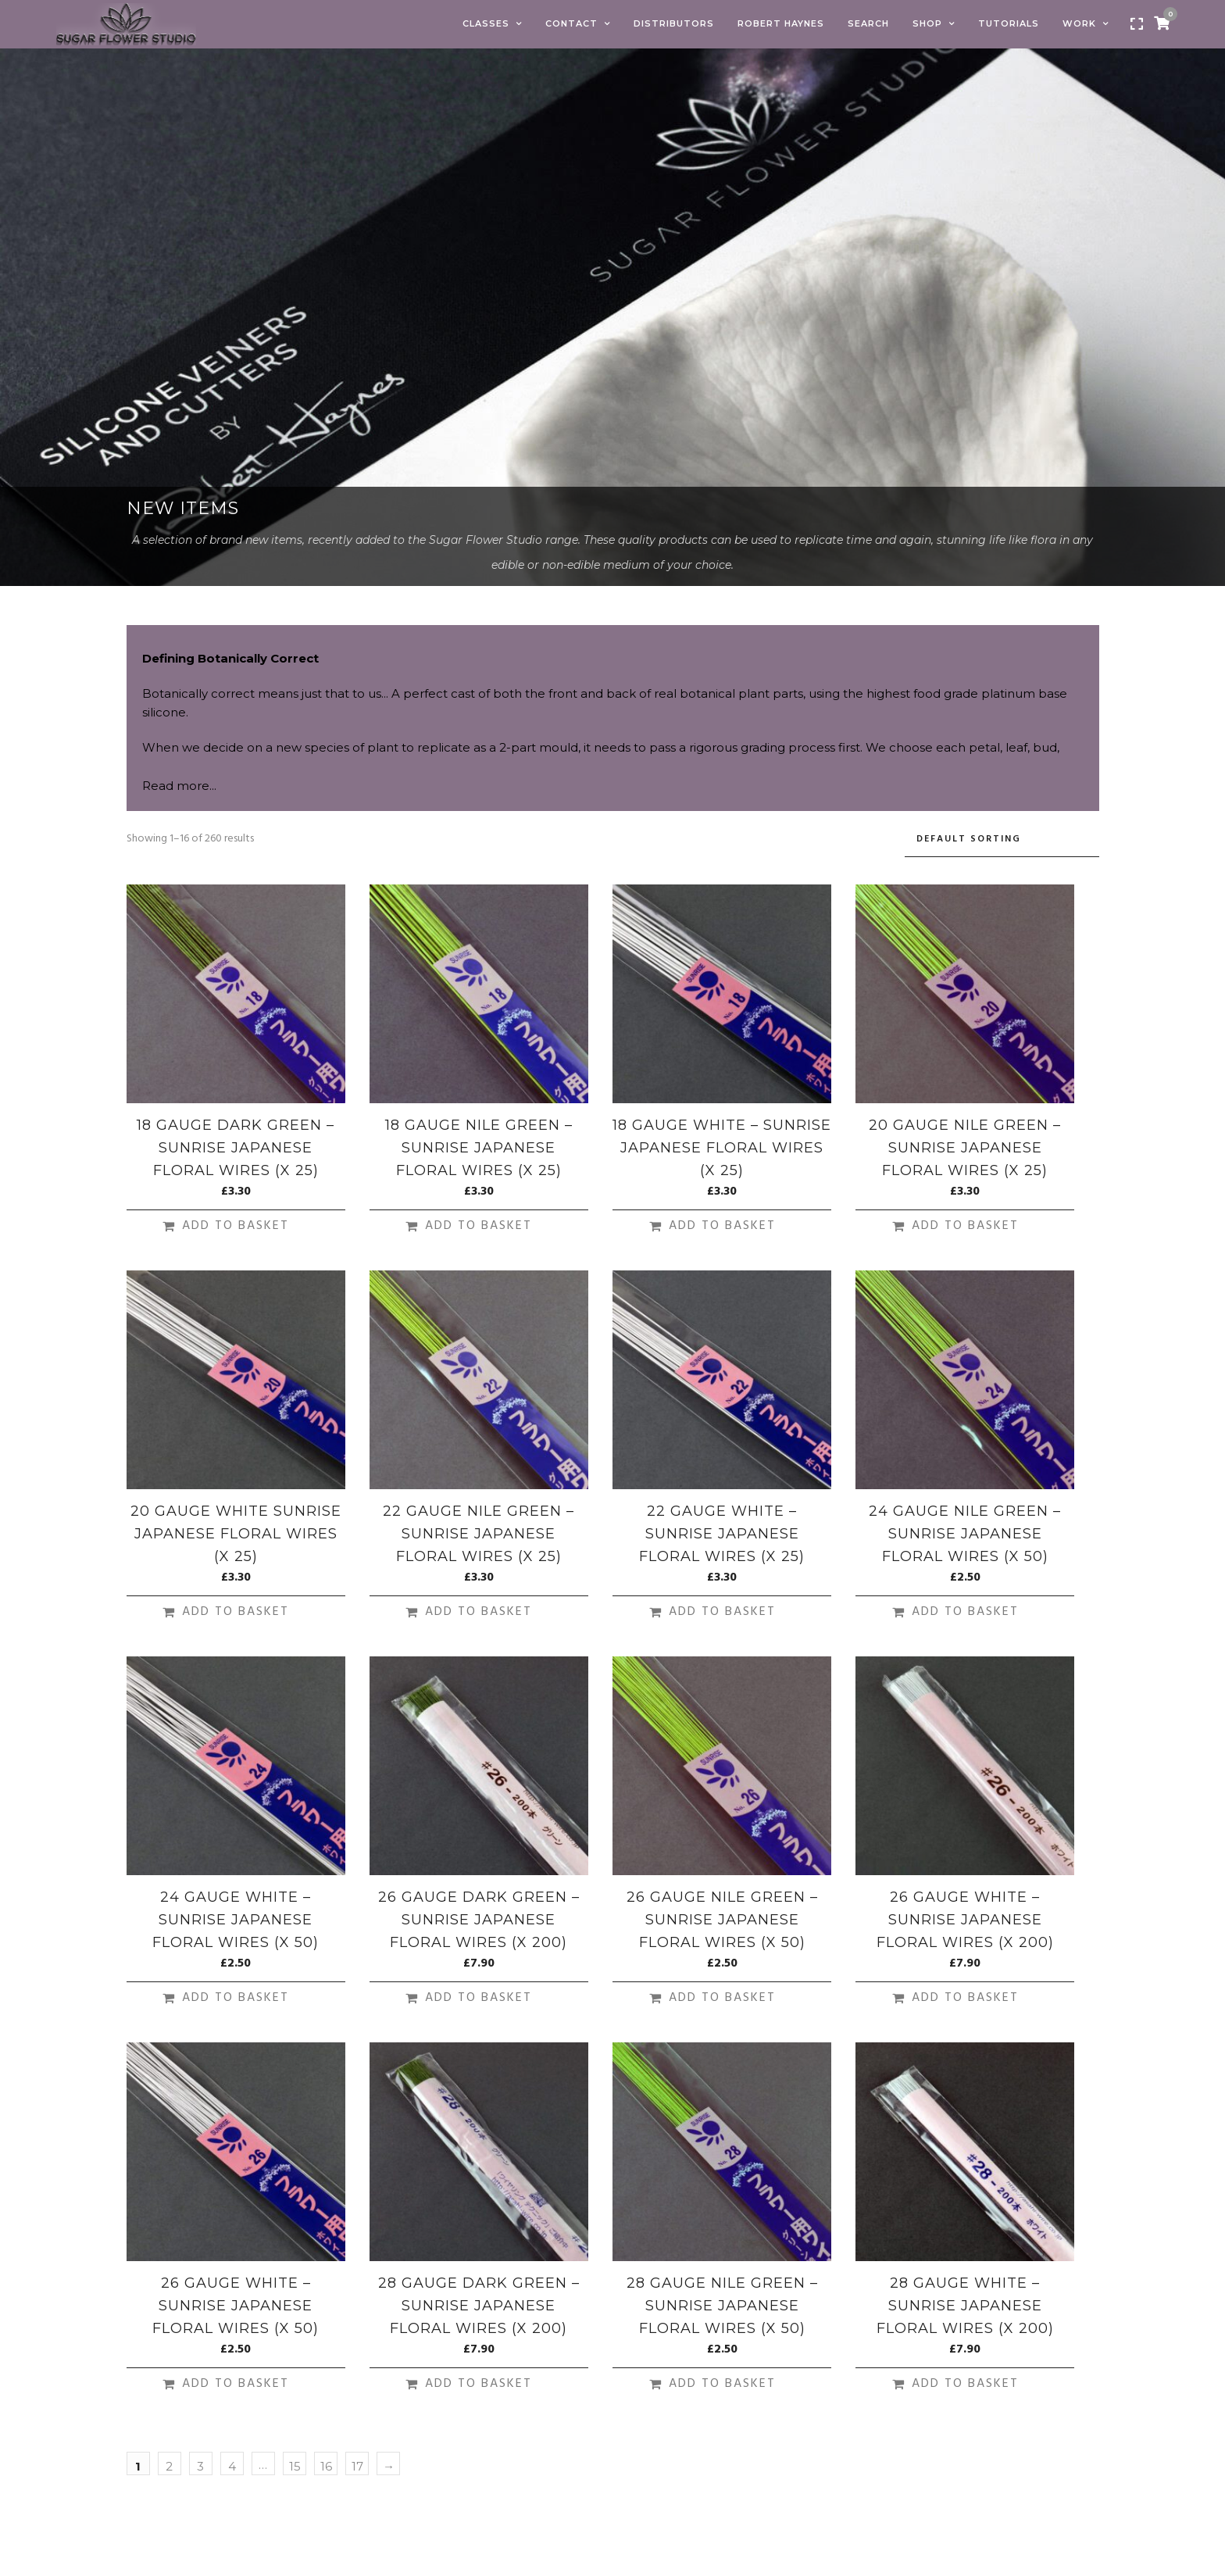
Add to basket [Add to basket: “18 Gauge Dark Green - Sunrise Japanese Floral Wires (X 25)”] (235, 1226)
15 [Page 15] (295, 2466)
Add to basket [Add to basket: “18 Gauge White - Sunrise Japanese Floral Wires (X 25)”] (722, 1226)
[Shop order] (1002, 840)
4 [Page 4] (232, 2466)
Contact (571, 23)
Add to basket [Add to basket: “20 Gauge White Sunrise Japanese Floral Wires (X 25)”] (235, 1611)
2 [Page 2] (169, 2466)
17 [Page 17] (357, 2466)
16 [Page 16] (326, 2466)
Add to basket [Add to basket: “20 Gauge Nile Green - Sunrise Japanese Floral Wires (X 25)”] (965, 1226)
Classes (485, 23)
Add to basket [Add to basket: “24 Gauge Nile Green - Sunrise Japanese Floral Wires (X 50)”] (965, 1611)
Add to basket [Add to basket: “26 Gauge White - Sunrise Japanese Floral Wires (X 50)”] (235, 2383)
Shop (927, 23)
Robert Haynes (781, 23)
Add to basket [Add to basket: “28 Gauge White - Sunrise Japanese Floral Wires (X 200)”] (965, 2383)
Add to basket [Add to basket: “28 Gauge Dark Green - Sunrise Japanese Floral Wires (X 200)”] (478, 2383)
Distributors (674, 23)
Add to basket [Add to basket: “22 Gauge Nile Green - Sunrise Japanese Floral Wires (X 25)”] (478, 1611)
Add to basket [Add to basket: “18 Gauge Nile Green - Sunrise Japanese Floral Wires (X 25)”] (478, 1226)
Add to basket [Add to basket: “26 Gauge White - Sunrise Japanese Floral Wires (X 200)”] (965, 1997)
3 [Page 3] (200, 2466)
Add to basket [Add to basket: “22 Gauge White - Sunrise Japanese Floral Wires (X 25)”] (722, 1611)
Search (868, 23)
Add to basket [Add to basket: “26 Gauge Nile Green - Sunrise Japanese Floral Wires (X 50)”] (722, 1997)
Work (1079, 23)
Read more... (179, 785)
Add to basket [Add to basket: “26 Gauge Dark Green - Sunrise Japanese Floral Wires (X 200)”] (478, 1997)
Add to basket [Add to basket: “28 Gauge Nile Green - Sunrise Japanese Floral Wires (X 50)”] (722, 2383)
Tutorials (1008, 23)
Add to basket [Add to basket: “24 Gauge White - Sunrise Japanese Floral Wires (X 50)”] (235, 1997)
